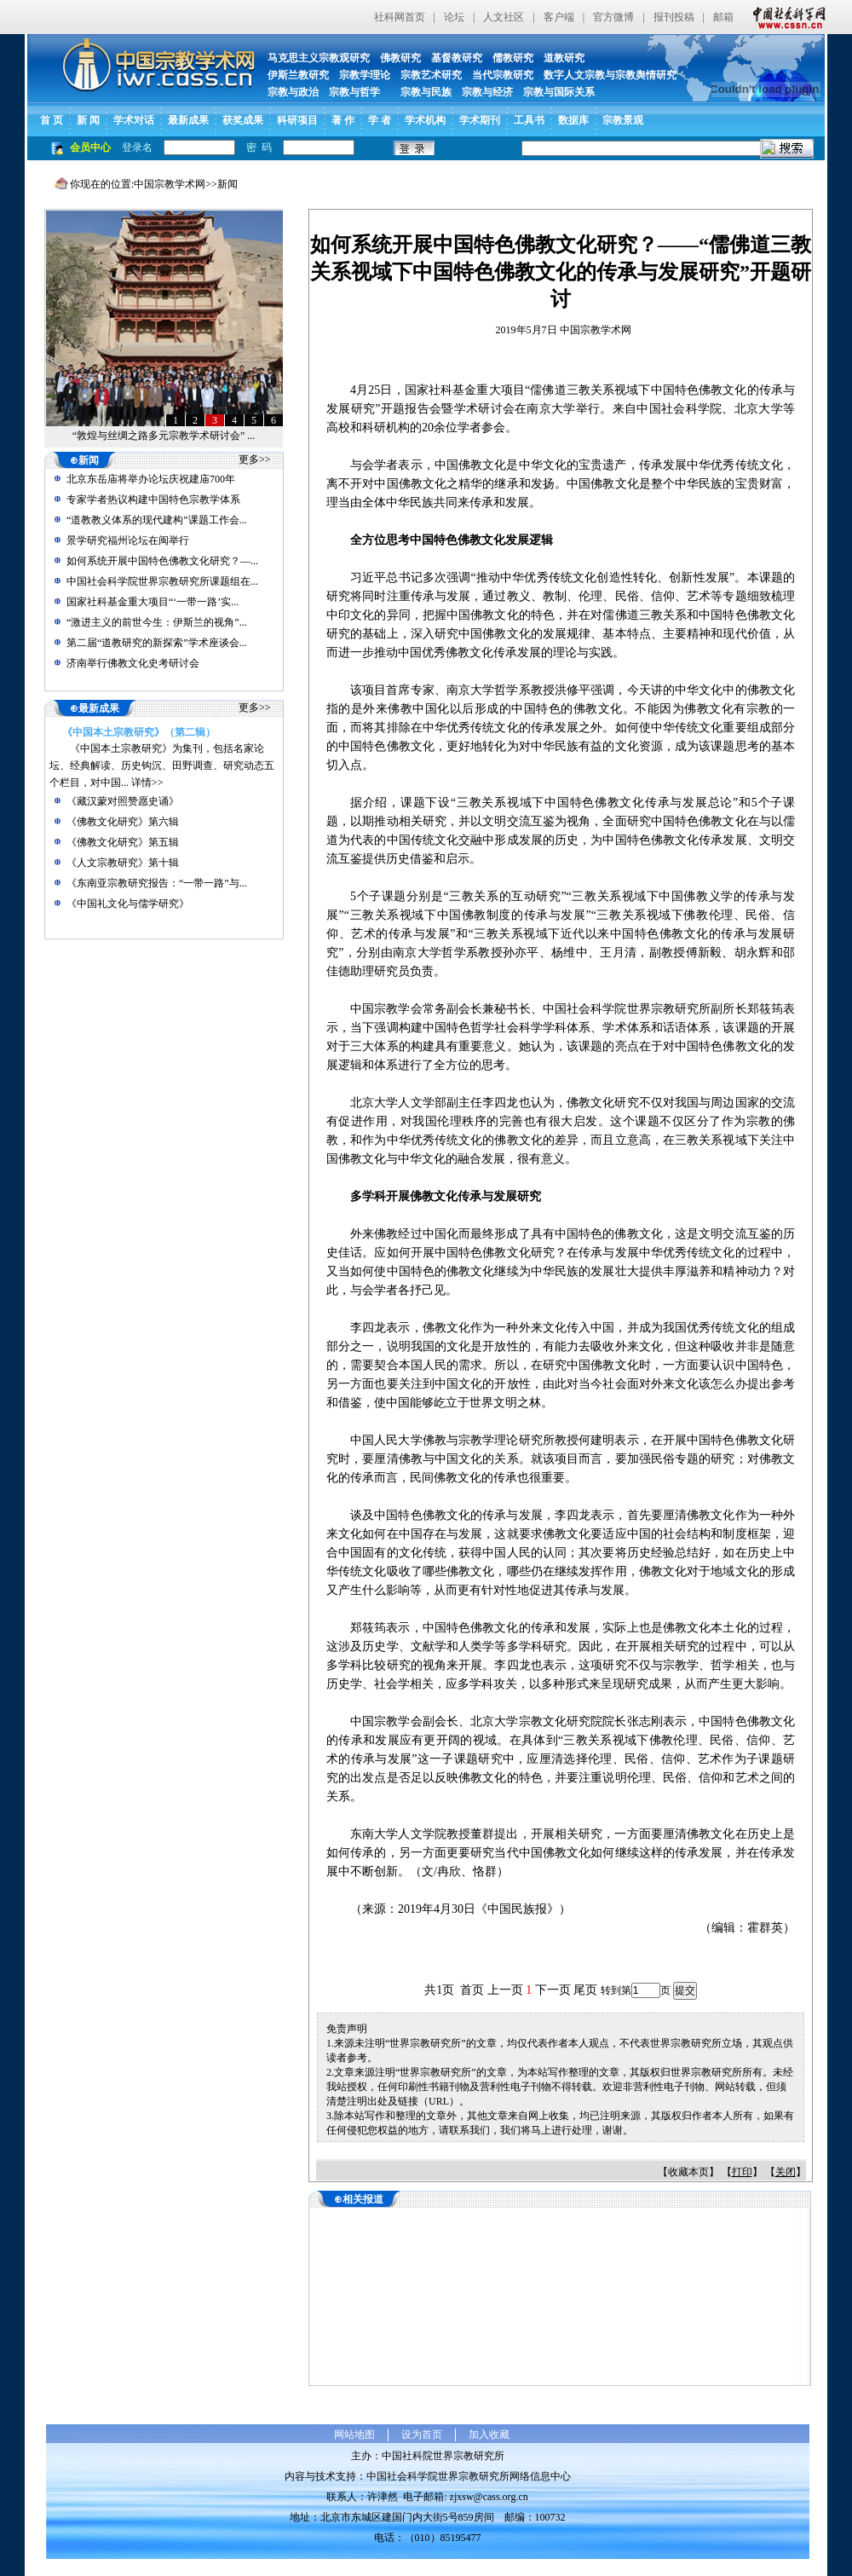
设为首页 (421, 2434)
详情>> (147, 782)
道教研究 (564, 58)
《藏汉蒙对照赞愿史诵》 (122, 801)
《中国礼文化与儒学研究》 (127, 904)
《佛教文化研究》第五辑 (122, 842)
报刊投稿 (673, 17)
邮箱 (723, 17)
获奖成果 (242, 120)
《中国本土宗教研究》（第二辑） (139, 732)
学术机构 (425, 120)
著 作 (342, 120)
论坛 (454, 17)
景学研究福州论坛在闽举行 (127, 540)
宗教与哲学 (354, 92)
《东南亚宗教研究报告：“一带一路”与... (156, 883)
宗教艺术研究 (431, 75)
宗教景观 (622, 120)
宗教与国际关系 (559, 92)
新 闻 (88, 120)
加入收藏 (489, 2434)
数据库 (573, 120)
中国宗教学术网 (169, 184)
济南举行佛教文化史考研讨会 (132, 663)
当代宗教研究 (502, 75)
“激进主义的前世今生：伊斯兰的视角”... (156, 622)
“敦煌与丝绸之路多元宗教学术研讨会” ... (164, 436)
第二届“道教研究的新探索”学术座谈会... (156, 643)
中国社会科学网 (785, 17)
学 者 (379, 120)
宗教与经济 (487, 92)
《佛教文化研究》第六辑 (122, 822)
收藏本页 (688, 2172)
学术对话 (133, 120)
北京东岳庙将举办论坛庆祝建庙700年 (150, 479)
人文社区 (503, 17)
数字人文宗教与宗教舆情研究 (610, 75)
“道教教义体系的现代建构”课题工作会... (156, 520)
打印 (742, 2172)
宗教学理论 (364, 75)
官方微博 (613, 17)
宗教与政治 (293, 92)
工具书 (529, 120)
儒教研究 (512, 58)
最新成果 (188, 120)
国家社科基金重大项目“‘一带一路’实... (152, 602)
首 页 (51, 120)
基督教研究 (456, 58)
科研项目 (297, 120)
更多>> (255, 459)
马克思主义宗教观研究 (319, 58)
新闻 (227, 184)
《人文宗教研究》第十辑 (122, 863)
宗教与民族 (421, 92)
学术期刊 (479, 120)
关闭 (785, 2172)
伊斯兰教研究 (298, 75)
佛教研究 (400, 58)
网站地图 (354, 2434)
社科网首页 (399, 17)
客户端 (559, 17)
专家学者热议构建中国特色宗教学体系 (153, 499)
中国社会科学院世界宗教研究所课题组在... (162, 581)
